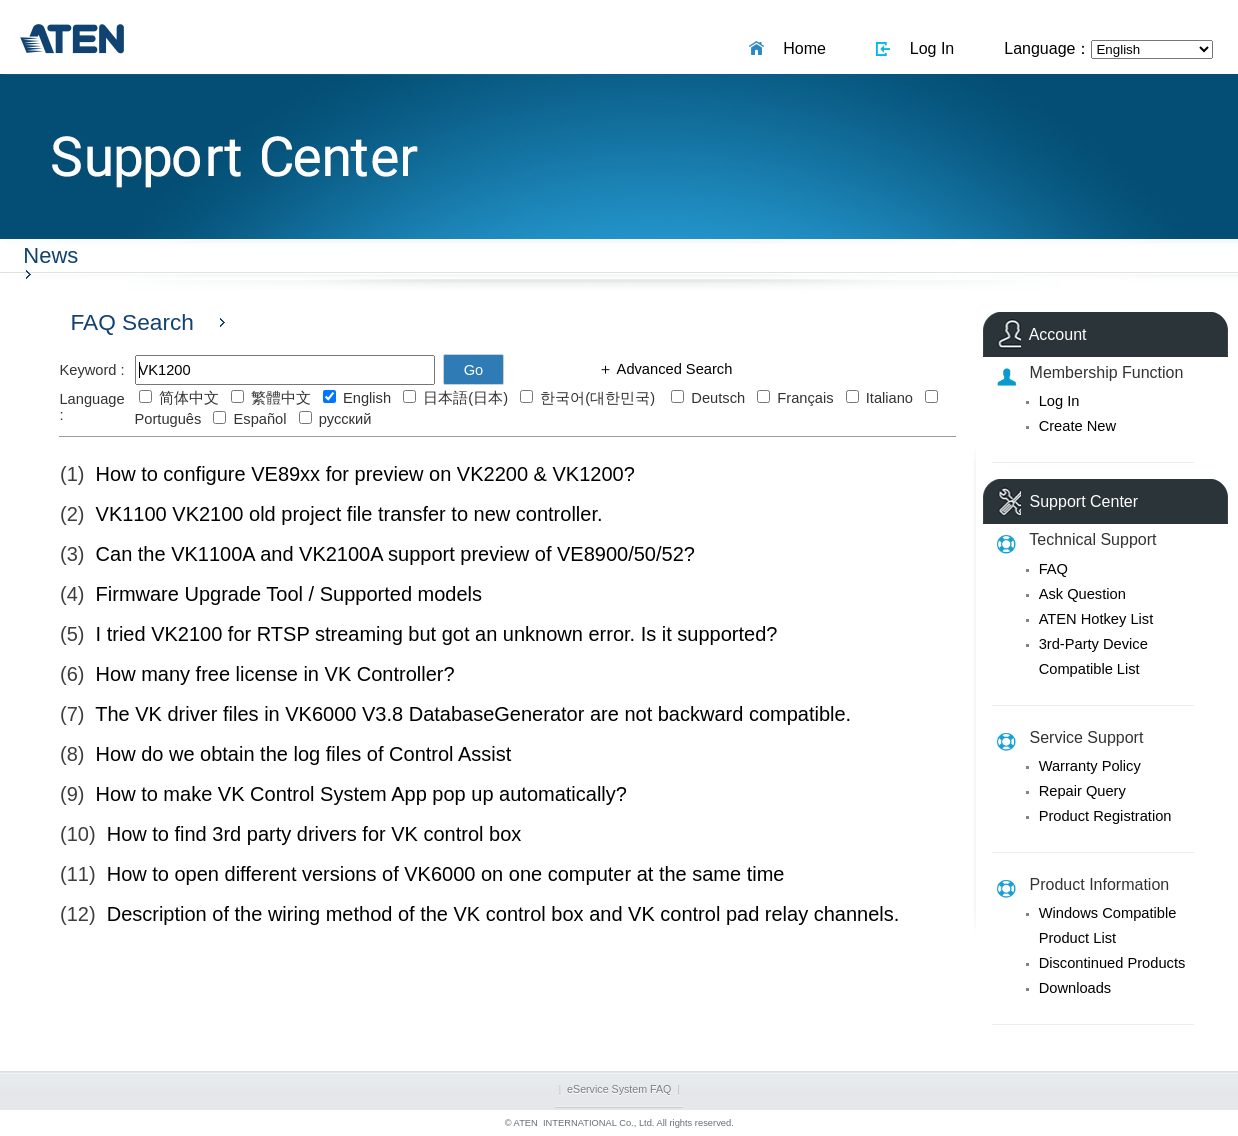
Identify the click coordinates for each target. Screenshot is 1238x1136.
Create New (1077, 426)
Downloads (1075, 988)
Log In (927, 48)
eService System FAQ (619, 1089)
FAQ (1053, 569)
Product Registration (1105, 816)
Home (800, 48)
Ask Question (1082, 594)
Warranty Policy (1090, 766)
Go (474, 370)
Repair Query (1082, 791)
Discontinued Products (1112, 963)
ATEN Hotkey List (1096, 619)
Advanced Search (672, 369)
